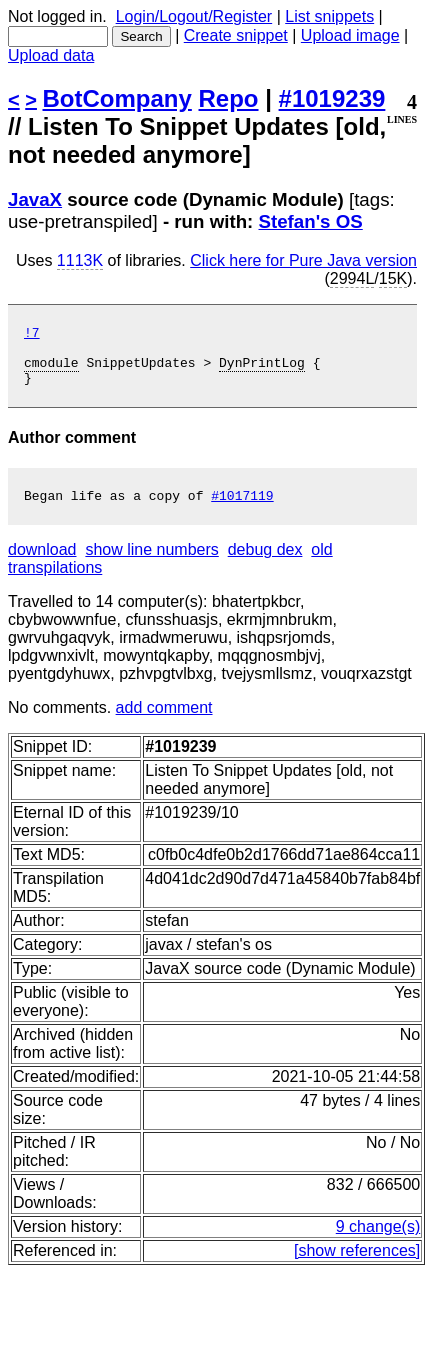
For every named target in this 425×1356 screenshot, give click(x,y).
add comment (164, 722)
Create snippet (236, 35)
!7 (32, 335)
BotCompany (117, 98)
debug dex (265, 564)
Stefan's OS (311, 221)
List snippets (329, 16)
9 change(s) (378, 1241)
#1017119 (242, 510)
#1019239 (332, 98)
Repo (229, 98)
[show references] (357, 1265)
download (42, 564)
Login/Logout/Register (194, 16)
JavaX (35, 199)
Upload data (51, 55)
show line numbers (151, 564)
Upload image (350, 35)
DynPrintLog (262, 371)
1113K (80, 260)
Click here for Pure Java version (303, 260)
